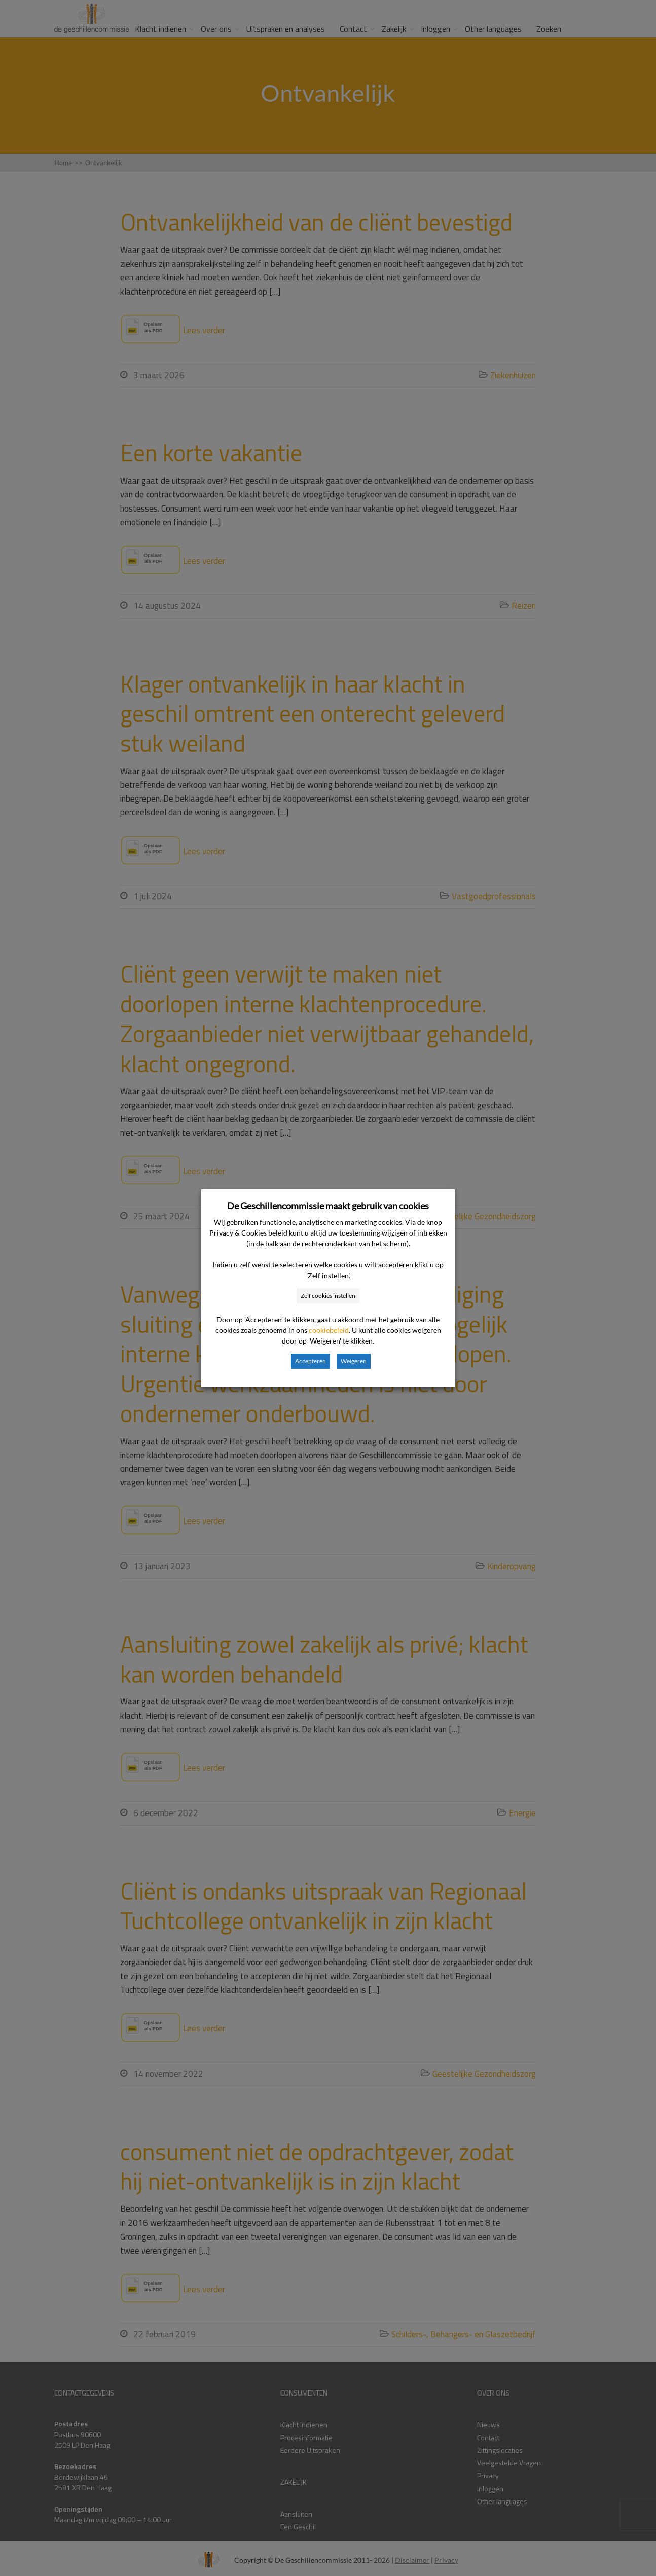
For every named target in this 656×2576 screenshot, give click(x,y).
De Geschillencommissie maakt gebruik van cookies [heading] (328, 1205)
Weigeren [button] (354, 1361)
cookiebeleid (329, 1330)
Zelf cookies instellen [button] (328, 1295)
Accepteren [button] (310, 1361)
